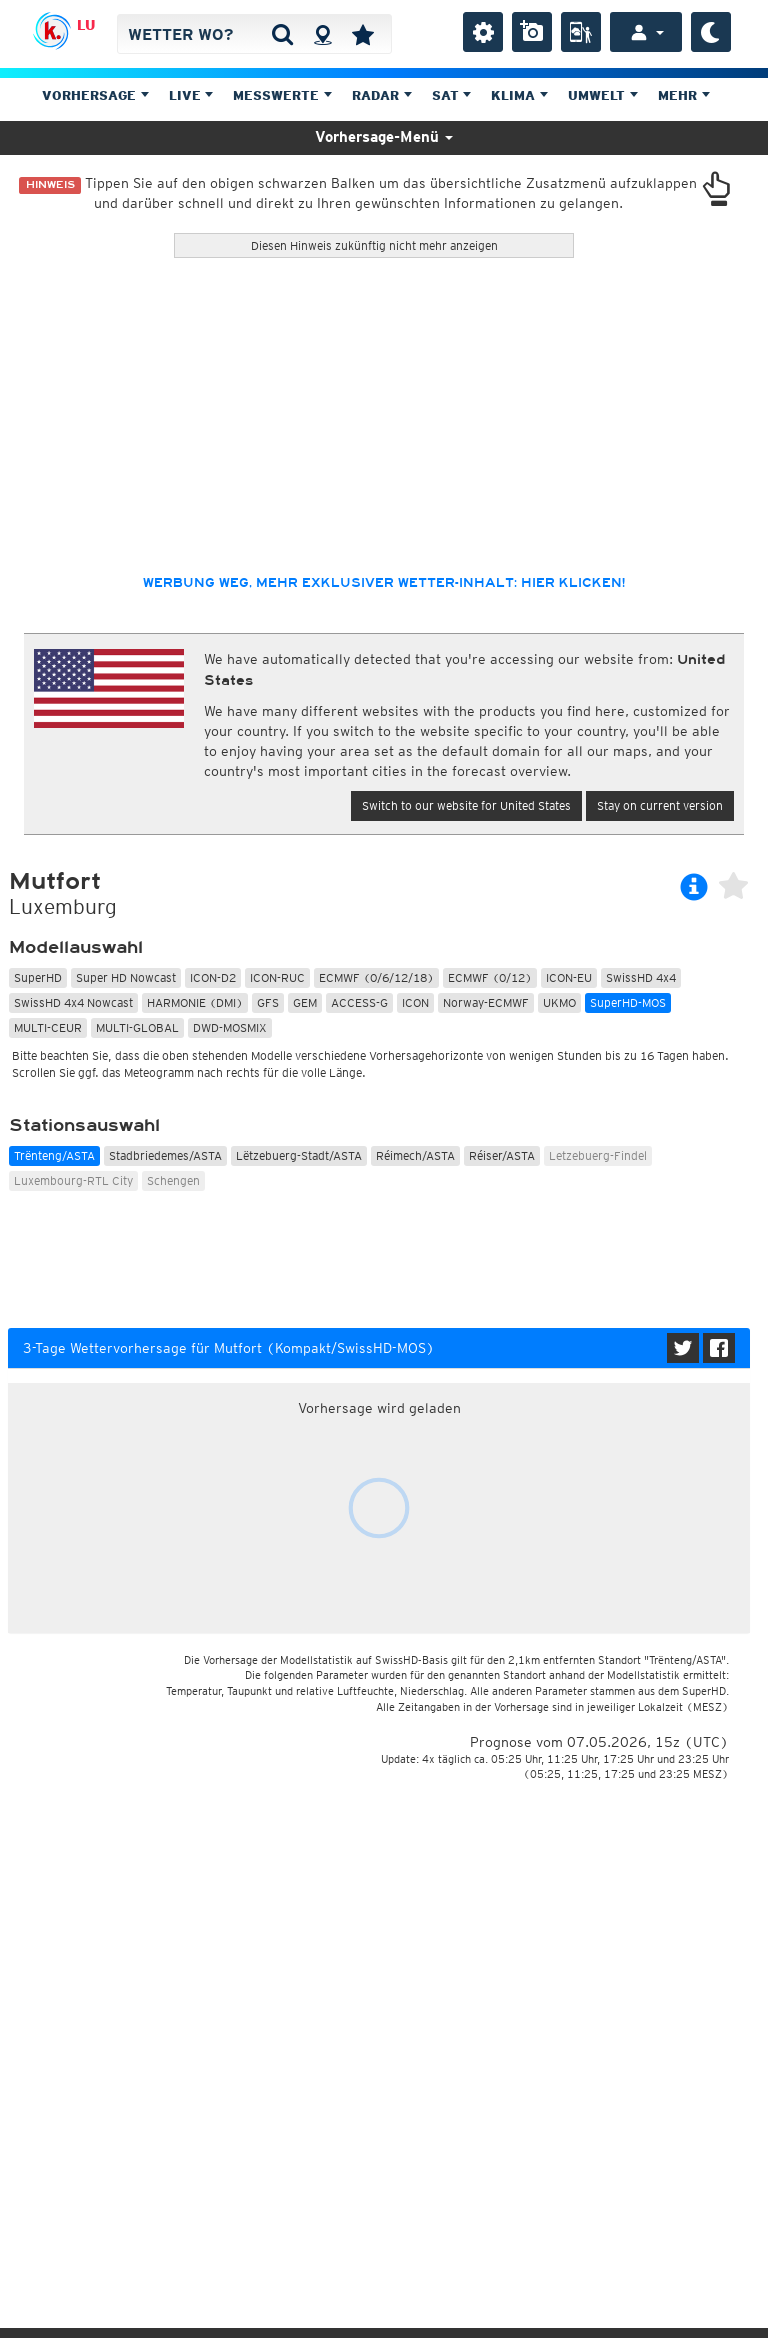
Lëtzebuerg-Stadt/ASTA (299, 1155)
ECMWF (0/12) (490, 977)
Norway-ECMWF (486, 1002)
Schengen (173, 1180)
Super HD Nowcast (126, 977)
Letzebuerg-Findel (598, 1155)
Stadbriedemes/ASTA (165, 1155)
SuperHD (38, 977)
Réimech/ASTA (415, 1155)
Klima (519, 95)
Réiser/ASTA (502, 1155)
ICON (415, 1002)
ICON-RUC (277, 977)
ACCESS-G (359, 1002)
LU (86, 25)
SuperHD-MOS (628, 1002)
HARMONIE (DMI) (195, 1002)
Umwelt (603, 95)
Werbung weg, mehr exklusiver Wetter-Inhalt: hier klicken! (384, 583)
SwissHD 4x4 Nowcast (73, 1002)
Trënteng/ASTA (54, 1155)
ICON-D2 (213, 977)
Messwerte (282, 95)
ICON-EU (569, 977)
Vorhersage (95, 95)
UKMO (559, 1002)
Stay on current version (660, 805)
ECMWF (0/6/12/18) (376, 977)
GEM (305, 1002)
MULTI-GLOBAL (137, 1027)
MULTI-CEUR (48, 1027)
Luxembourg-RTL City (73, 1180)
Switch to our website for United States (466, 805)
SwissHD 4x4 (641, 977)
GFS (268, 1002)
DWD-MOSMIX (230, 1027)
